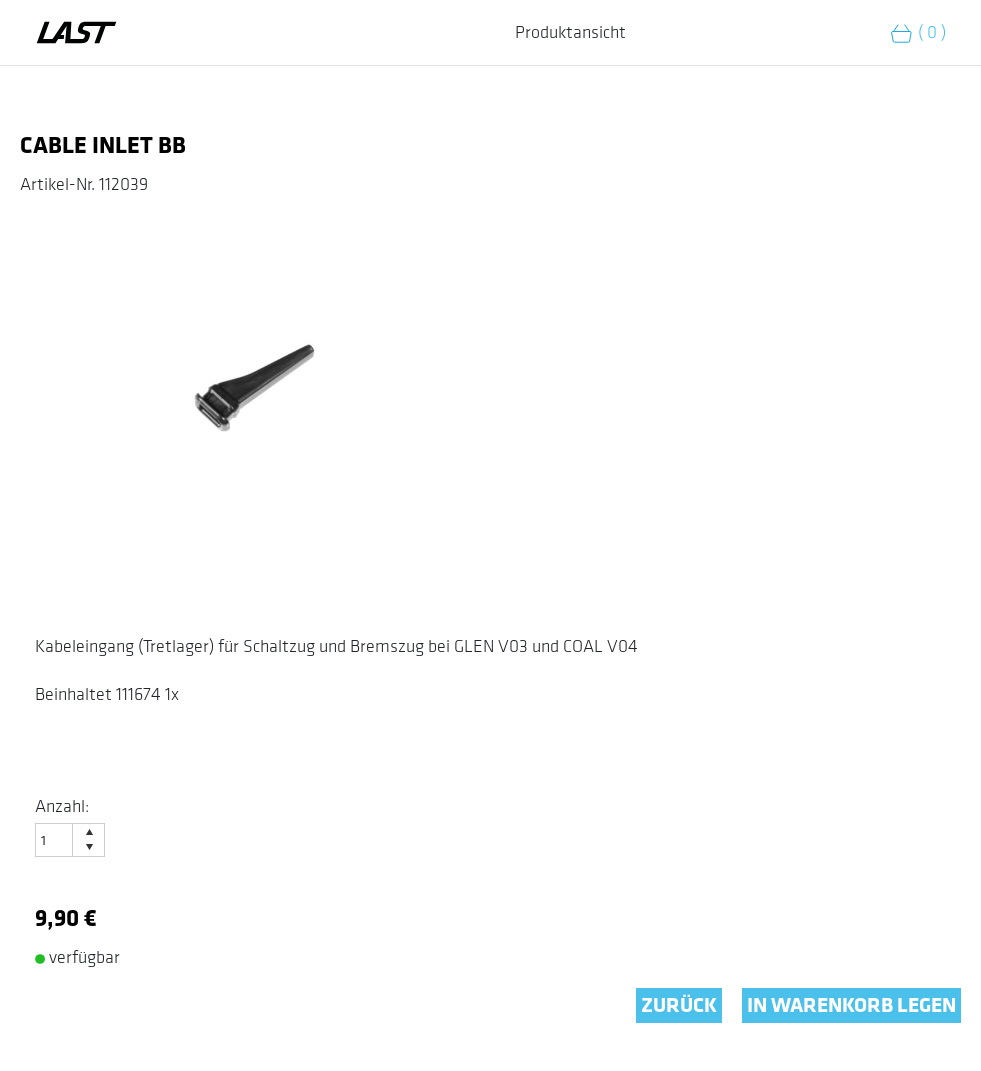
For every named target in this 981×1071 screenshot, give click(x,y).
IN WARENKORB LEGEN (851, 1005)
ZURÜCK (679, 1005)
